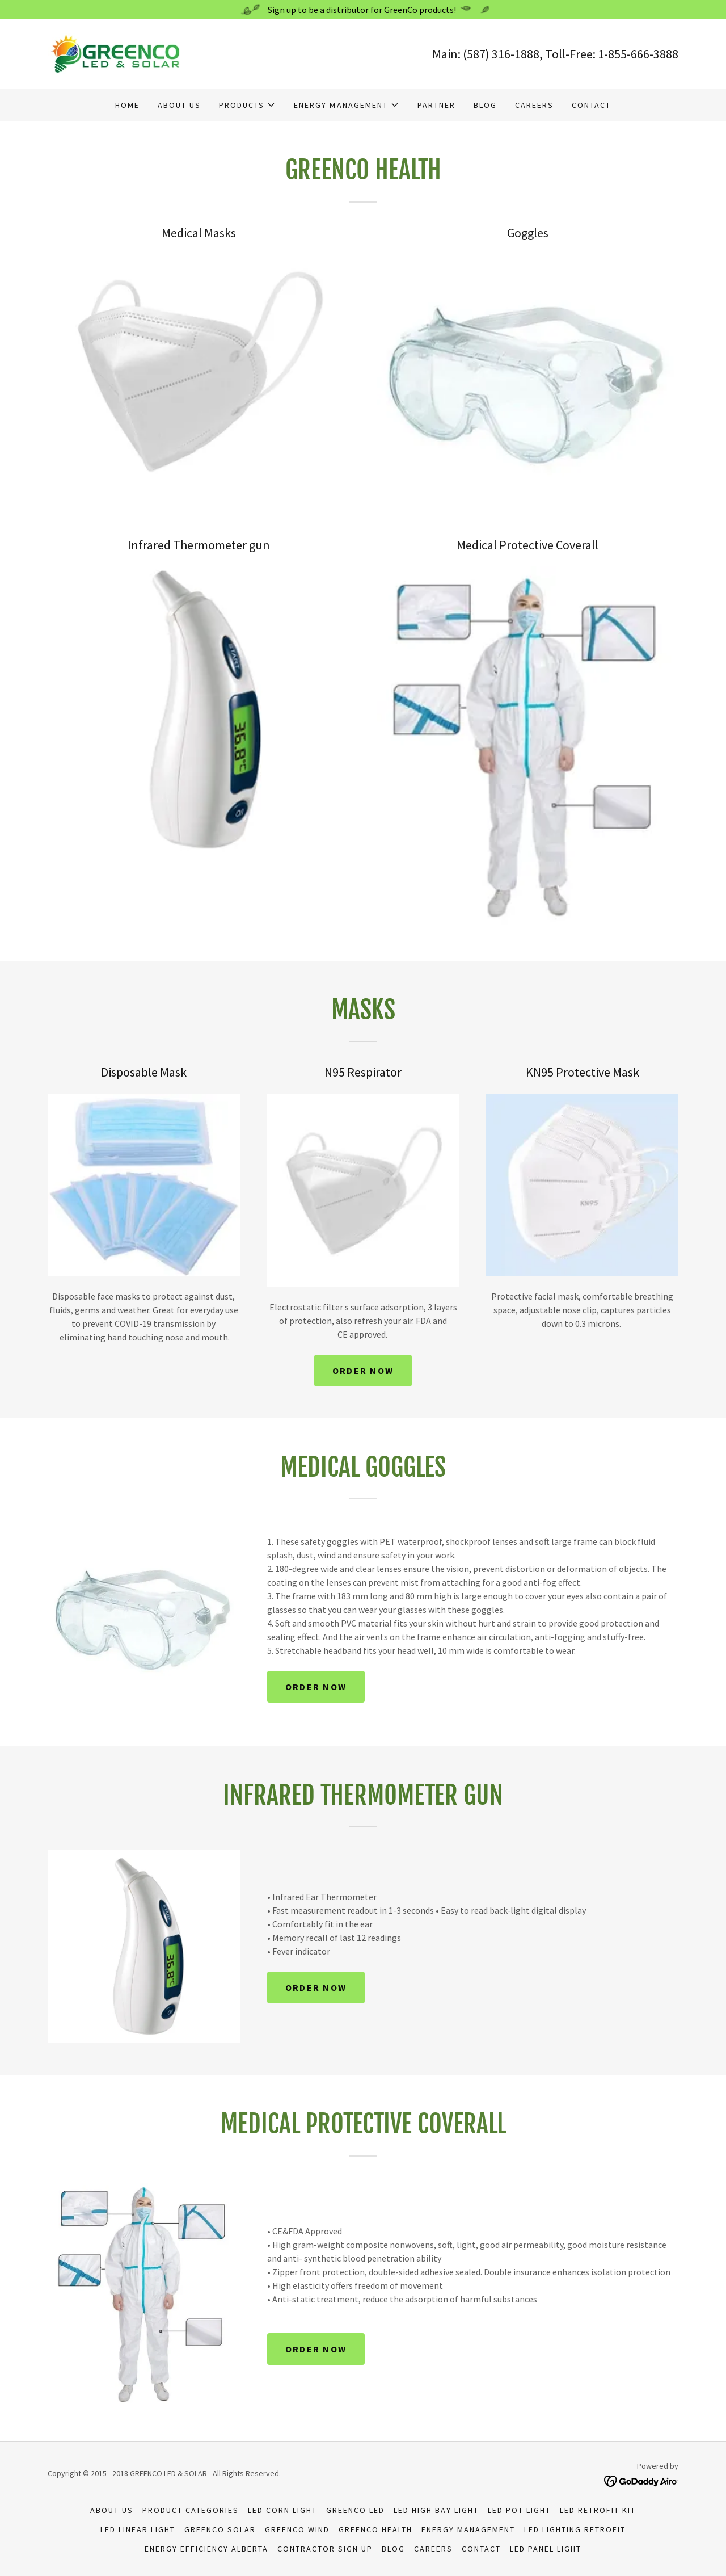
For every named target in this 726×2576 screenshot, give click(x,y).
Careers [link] (534, 105)
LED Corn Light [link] (282, 2510)
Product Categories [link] (190, 2510)
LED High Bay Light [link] (436, 2510)
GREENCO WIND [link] (297, 2529)
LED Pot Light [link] (519, 2510)
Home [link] (127, 105)
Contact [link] (591, 105)
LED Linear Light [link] (137, 2529)
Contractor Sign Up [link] (325, 2549)
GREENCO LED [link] (355, 2510)
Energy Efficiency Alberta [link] (206, 2549)
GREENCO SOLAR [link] (220, 2529)
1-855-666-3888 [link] (638, 54)
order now (363, 1370)
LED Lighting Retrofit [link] (575, 2529)
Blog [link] (485, 105)
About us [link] (179, 105)
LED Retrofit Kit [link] (598, 2510)
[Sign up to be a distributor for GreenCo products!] (363, 9)
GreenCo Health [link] (375, 2529)
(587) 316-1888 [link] (501, 54)
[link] (118, 52)
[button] (247, 105)
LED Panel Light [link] (545, 2549)
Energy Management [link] (468, 2529)
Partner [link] (436, 105)
